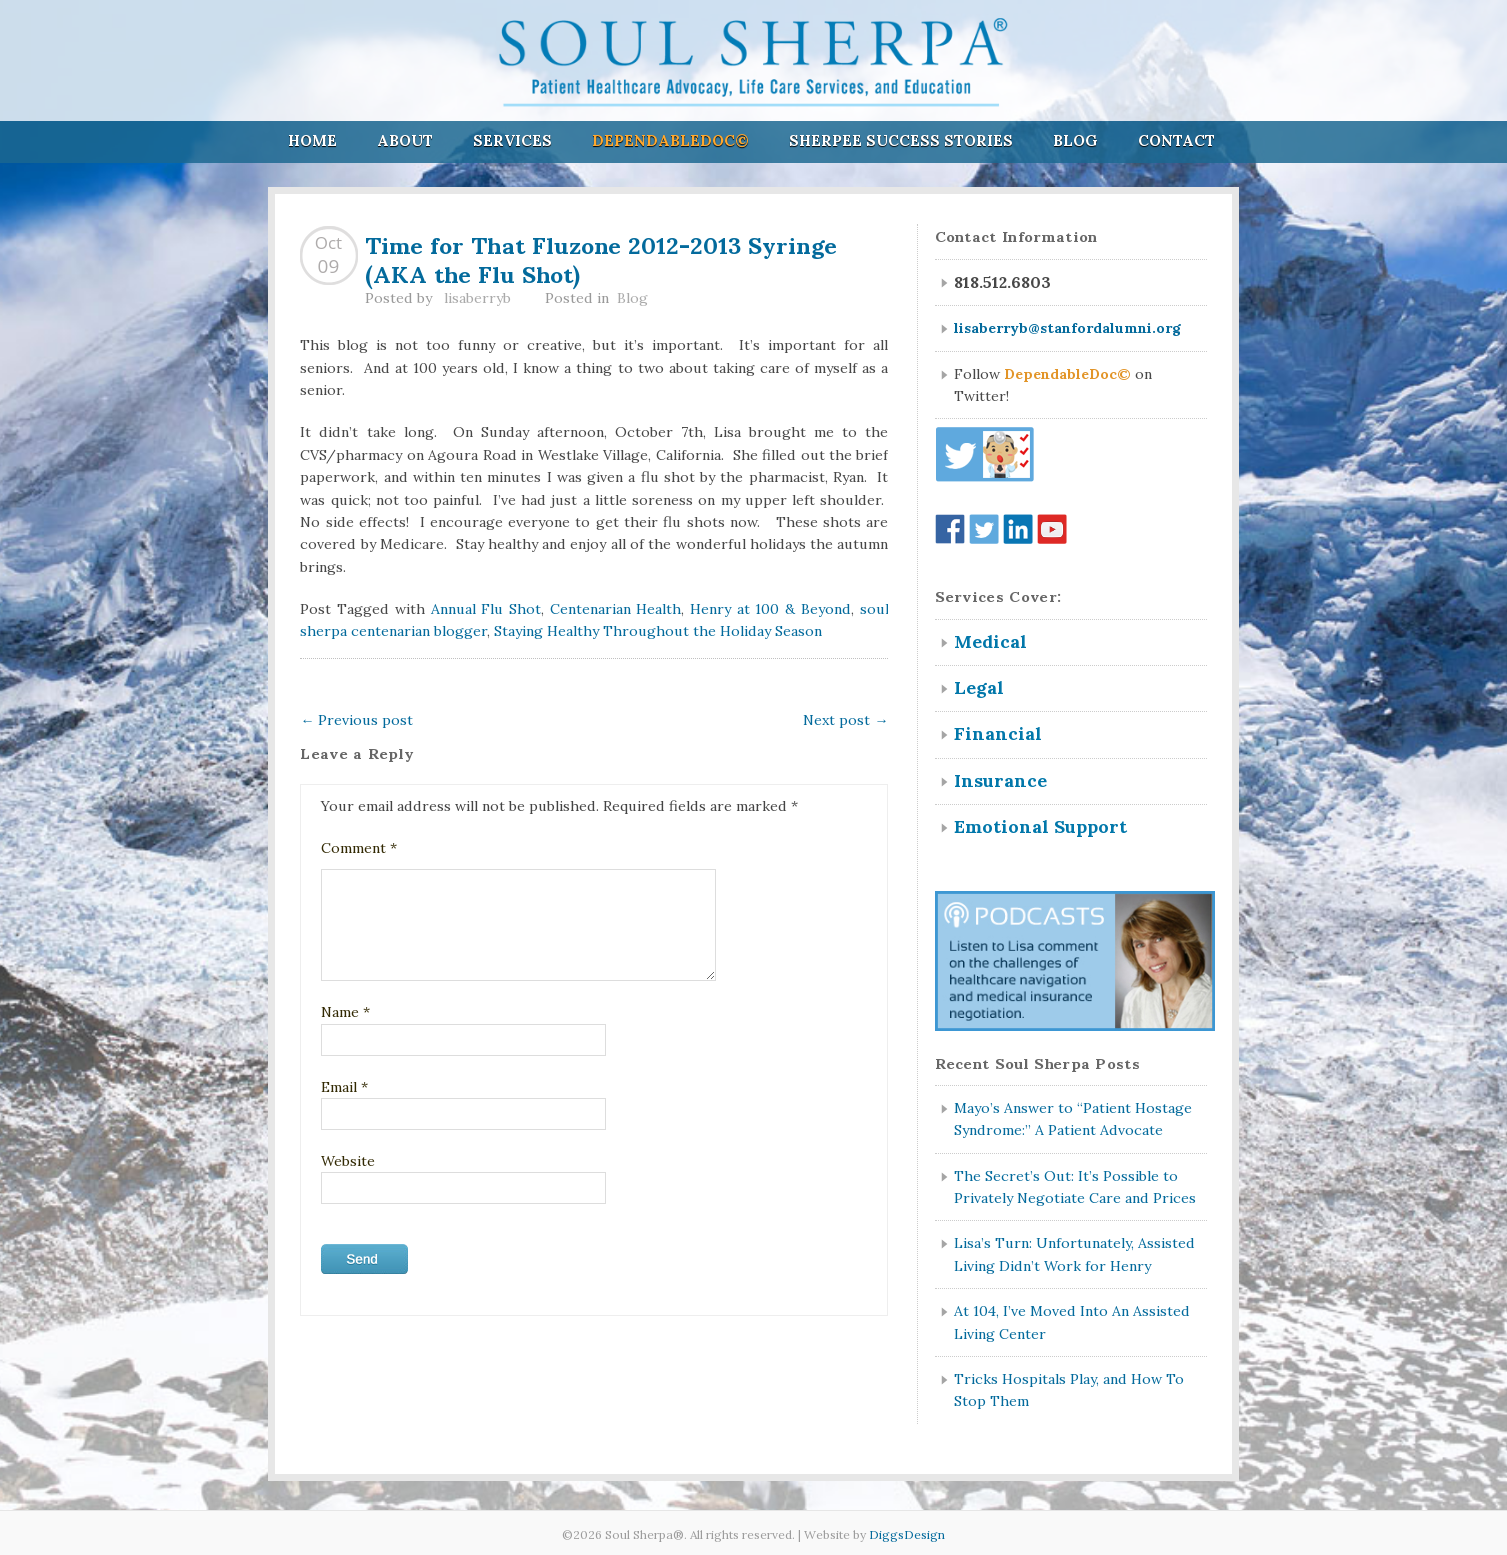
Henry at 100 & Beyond (770, 609)
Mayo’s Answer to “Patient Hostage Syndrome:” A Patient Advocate (1073, 1119)
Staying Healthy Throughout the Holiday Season (658, 631)
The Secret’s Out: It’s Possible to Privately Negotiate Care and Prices (1075, 1187)
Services (512, 140)
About (405, 140)
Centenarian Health (616, 609)
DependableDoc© (670, 140)
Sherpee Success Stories (901, 140)
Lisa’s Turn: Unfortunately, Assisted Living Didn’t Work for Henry (1074, 1254)
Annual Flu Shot (486, 609)
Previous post (356, 720)
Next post (845, 720)
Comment (359, 848)
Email (344, 1087)
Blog (1075, 140)
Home (312, 140)
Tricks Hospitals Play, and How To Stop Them (1069, 1390)
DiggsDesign (907, 1534)
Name (345, 1012)
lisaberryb (477, 298)
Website (348, 1161)
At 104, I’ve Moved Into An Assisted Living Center (1072, 1322)
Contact (1176, 140)
